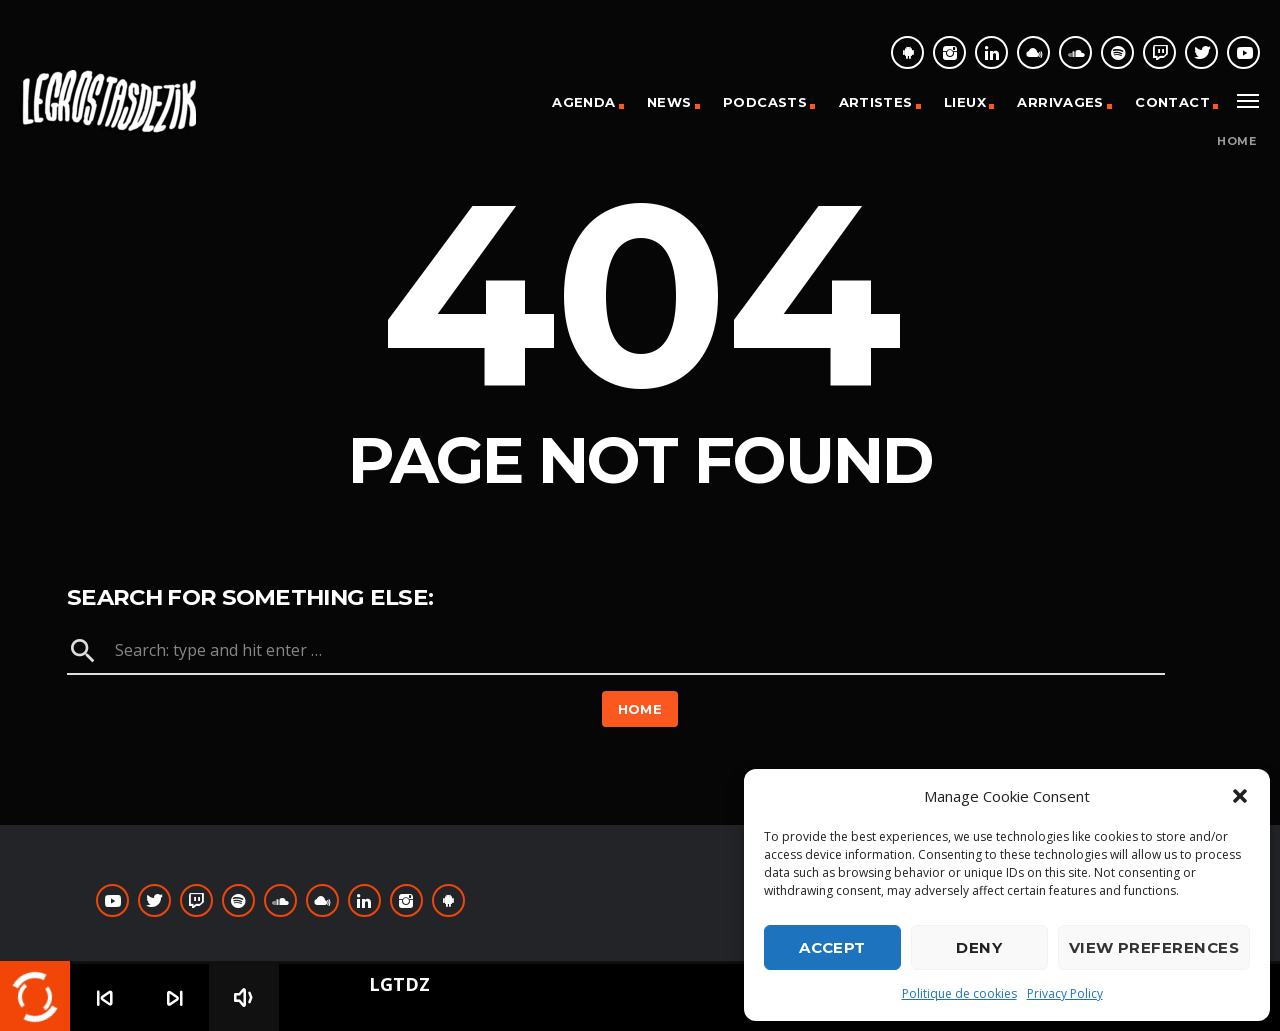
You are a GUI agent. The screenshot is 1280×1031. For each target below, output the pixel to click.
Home (1236, 141)
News (669, 102)
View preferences (1154, 947)
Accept (832, 947)
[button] (1240, 796)
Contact (1172, 102)
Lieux (965, 102)
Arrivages (1060, 102)
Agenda (583, 102)
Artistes (876, 102)
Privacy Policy (1065, 993)
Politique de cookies (959, 993)
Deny (979, 947)
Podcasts (765, 102)
